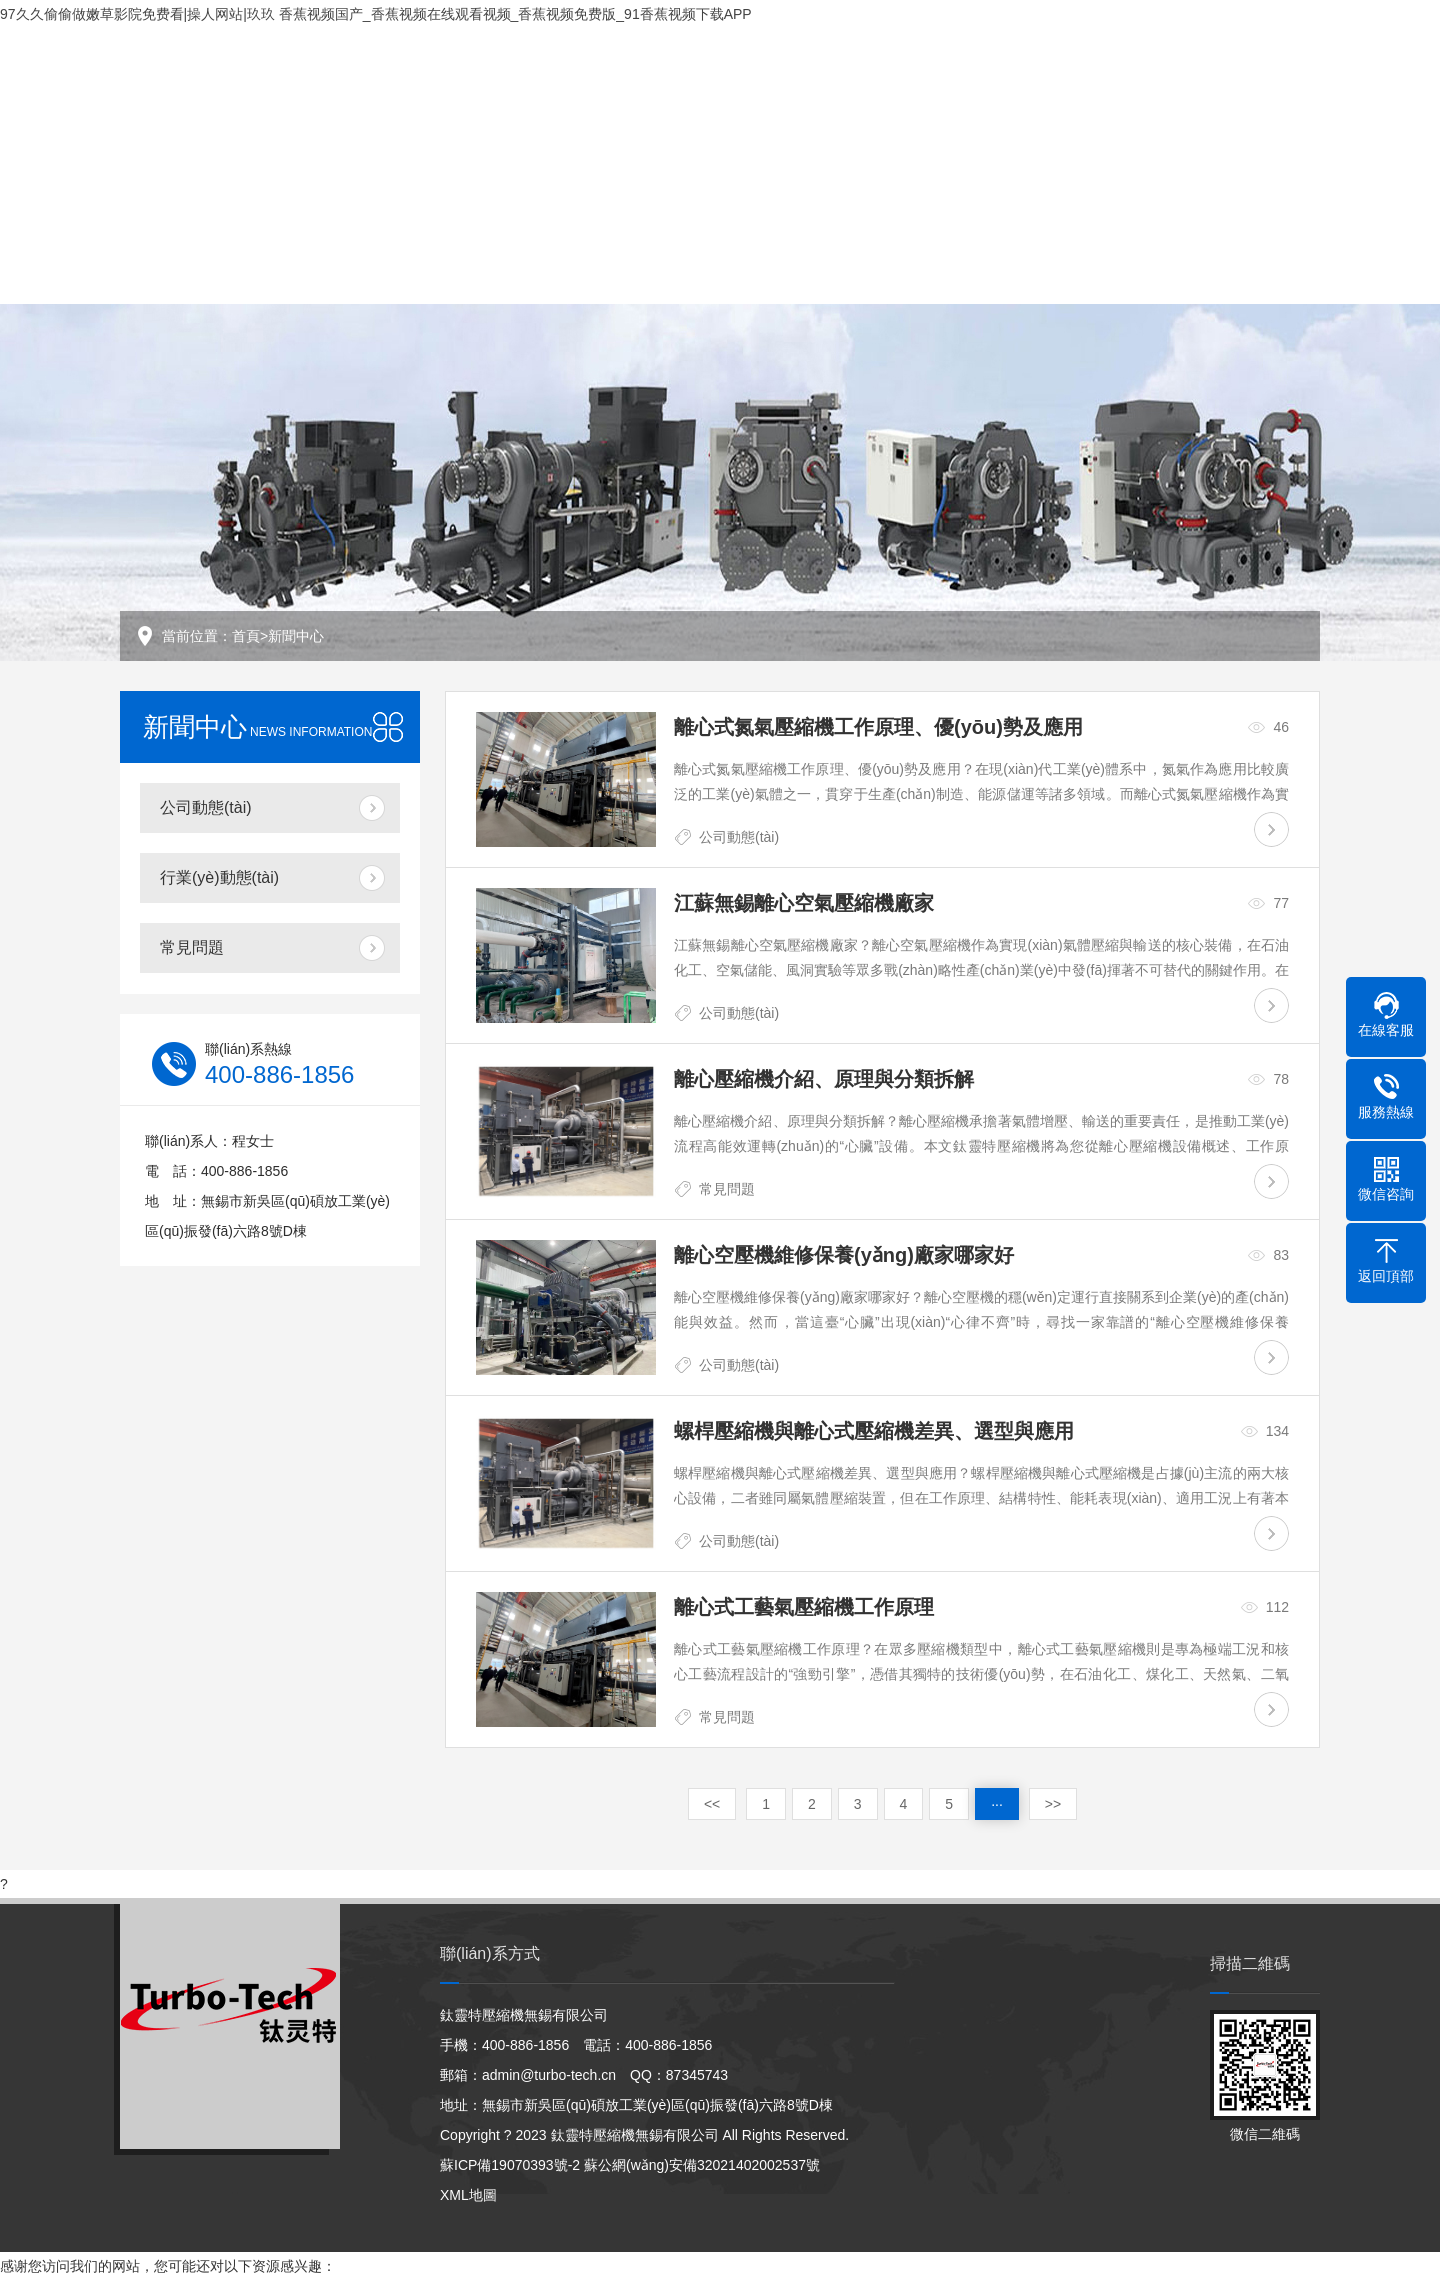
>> (1053, 1804)
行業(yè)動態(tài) (219, 877)
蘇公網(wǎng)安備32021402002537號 (702, 2165)
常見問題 (192, 947)
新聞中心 (296, 636)
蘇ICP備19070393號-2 (510, 2165)
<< (712, 1804)
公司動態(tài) (206, 807)
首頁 (246, 636)
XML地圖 (468, 2195)
